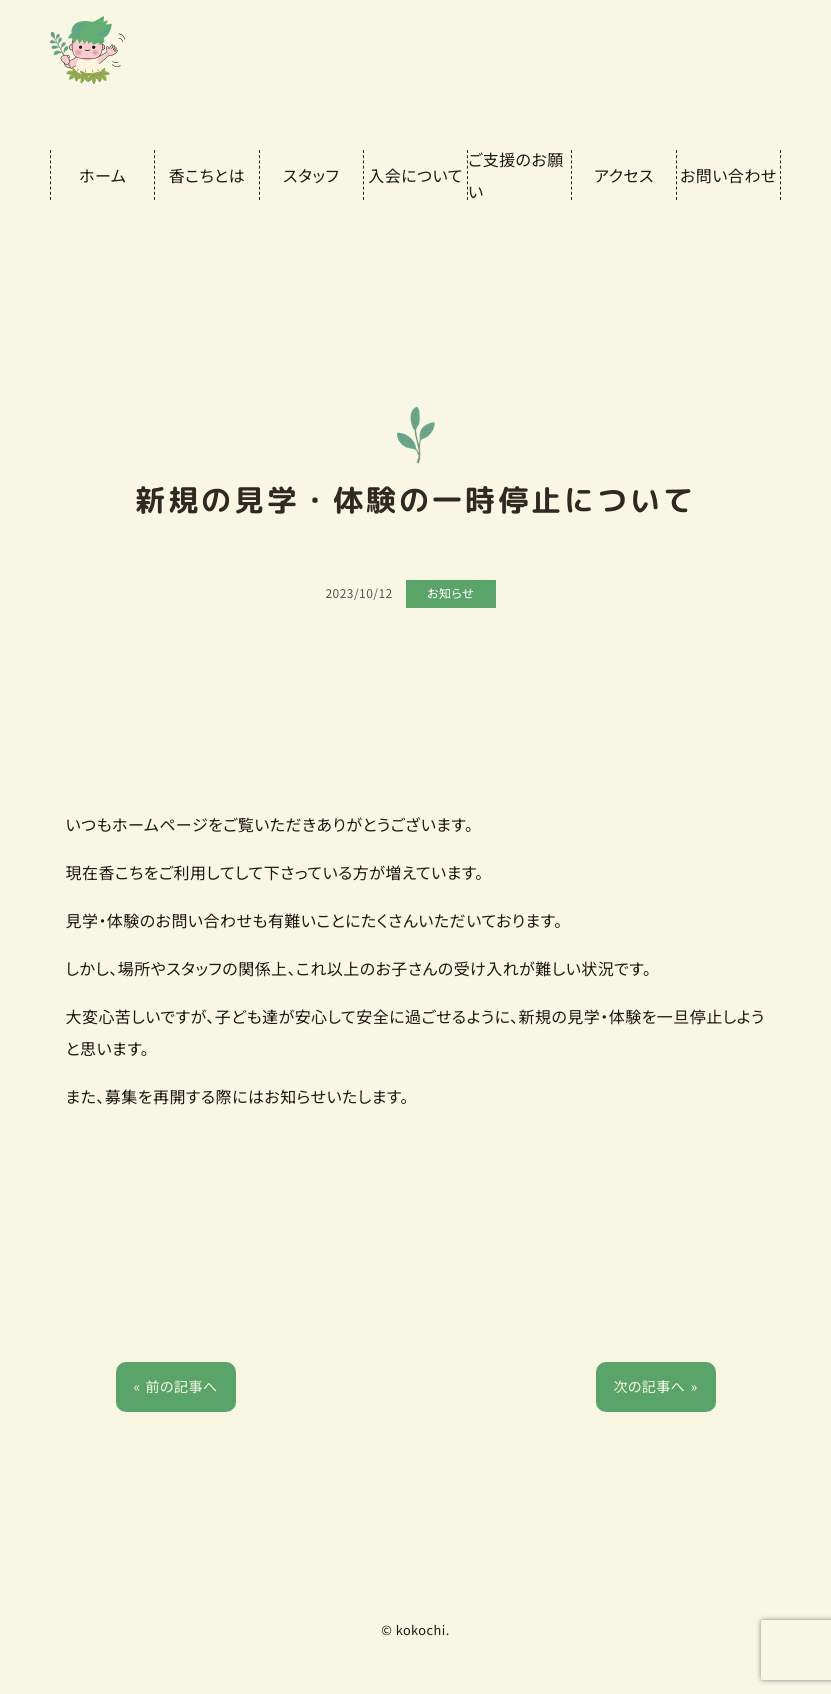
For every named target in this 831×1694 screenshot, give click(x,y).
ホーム (102, 175)
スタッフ (311, 175)
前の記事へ (182, 1387)
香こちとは (207, 175)
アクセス (624, 175)
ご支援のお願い (516, 175)
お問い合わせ (728, 175)
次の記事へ (649, 1387)
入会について (415, 175)
